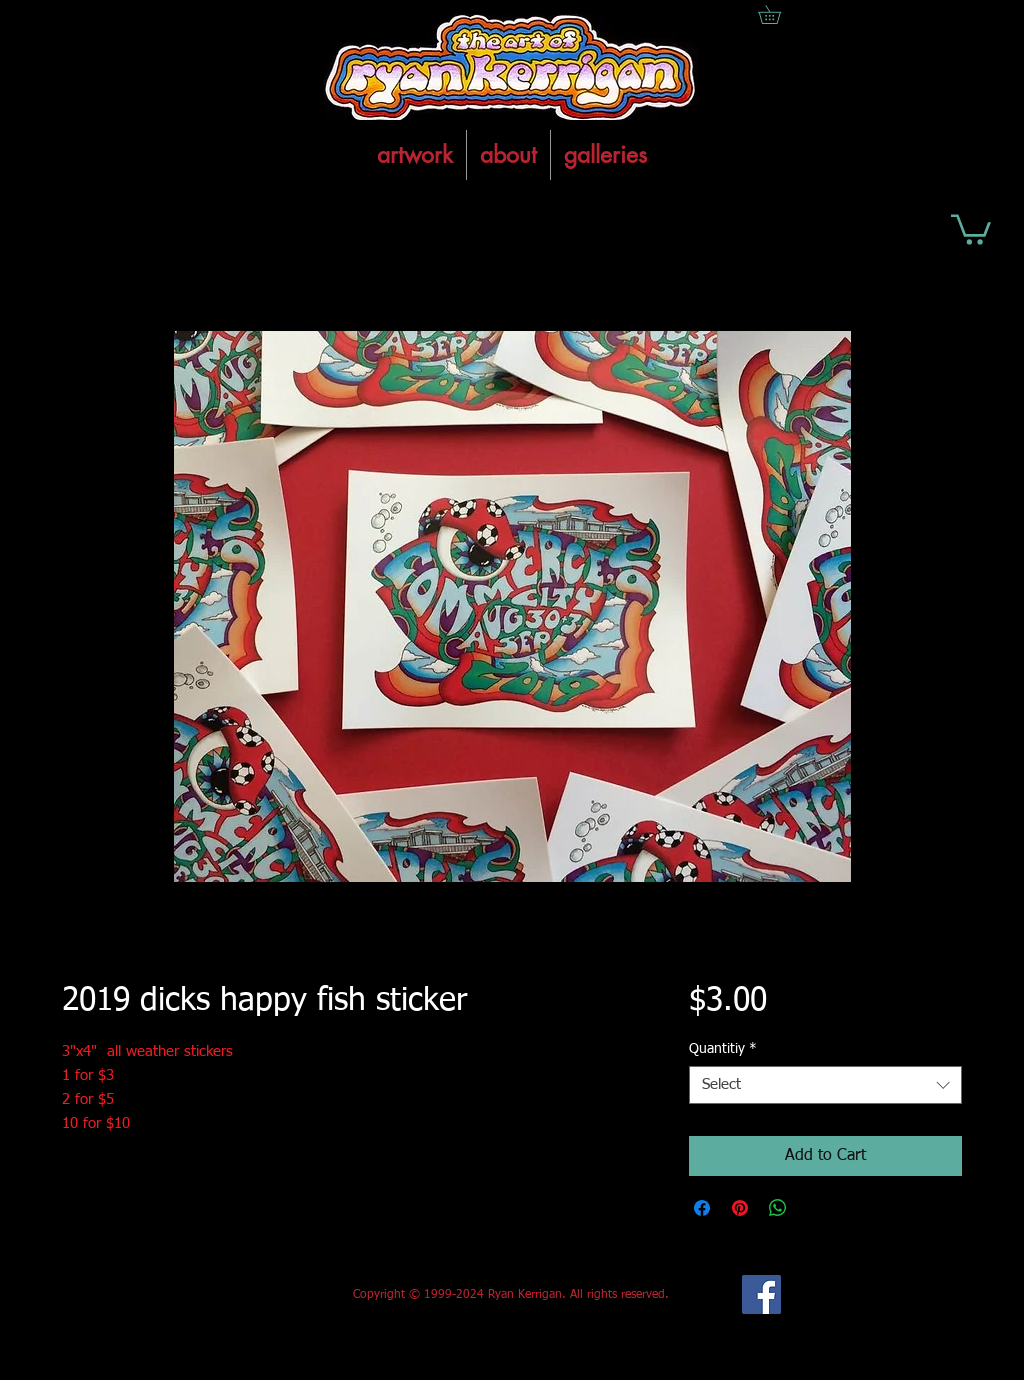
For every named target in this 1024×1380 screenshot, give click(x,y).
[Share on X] (816, 1208)
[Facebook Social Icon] (761, 1294)
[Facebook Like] (210, 1295)
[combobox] (825, 1085)
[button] (971, 228)
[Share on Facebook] (702, 1208)
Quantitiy (723, 1049)
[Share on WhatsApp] (778, 1208)
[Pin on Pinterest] (740, 1208)
